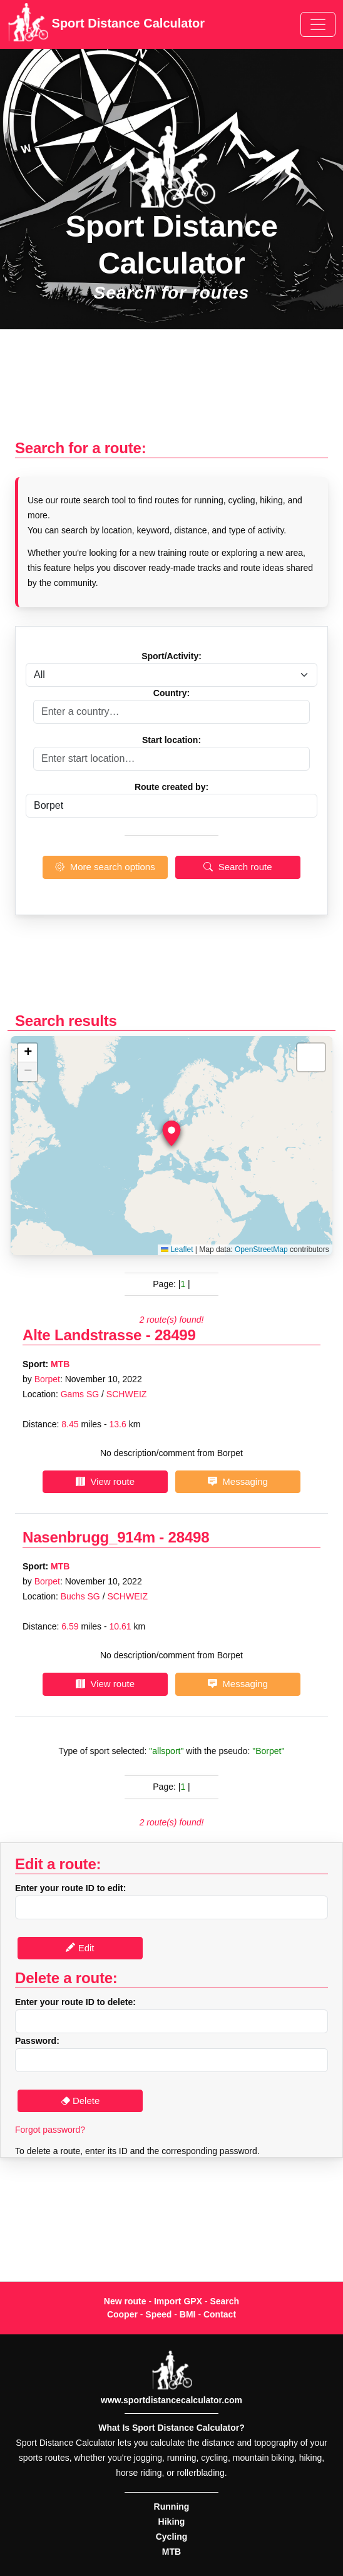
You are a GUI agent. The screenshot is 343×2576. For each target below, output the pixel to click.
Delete (80, 2100)
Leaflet (177, 1249)
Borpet (47, 1379)
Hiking (171, 2522)
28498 (189, 1537)
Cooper (122, 2314)
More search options (105, 866)
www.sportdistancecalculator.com (171, 2400)
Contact (219, 2314)
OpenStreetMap (261, 1249)
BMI (188, 2314)
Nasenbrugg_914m (89, 1537)
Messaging (238, 1481)
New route (125, 2301)
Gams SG (80, 1394)
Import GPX (178, 2301)
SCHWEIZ (126, 1394)
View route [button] (105, 1481)
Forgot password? (50, 2130)
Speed (158, 2314)
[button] (171, 1133)
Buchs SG (80, 1596)
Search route (237, 866)
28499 (175, 1334)
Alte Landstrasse (82, 1334)
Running (172, 2507)
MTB (60, 1364)
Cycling (172, 2537)
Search (224, 2301)
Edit (80, 1947)
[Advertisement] (171, 391)
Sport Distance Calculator (106, 24)
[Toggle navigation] (317, 24)
